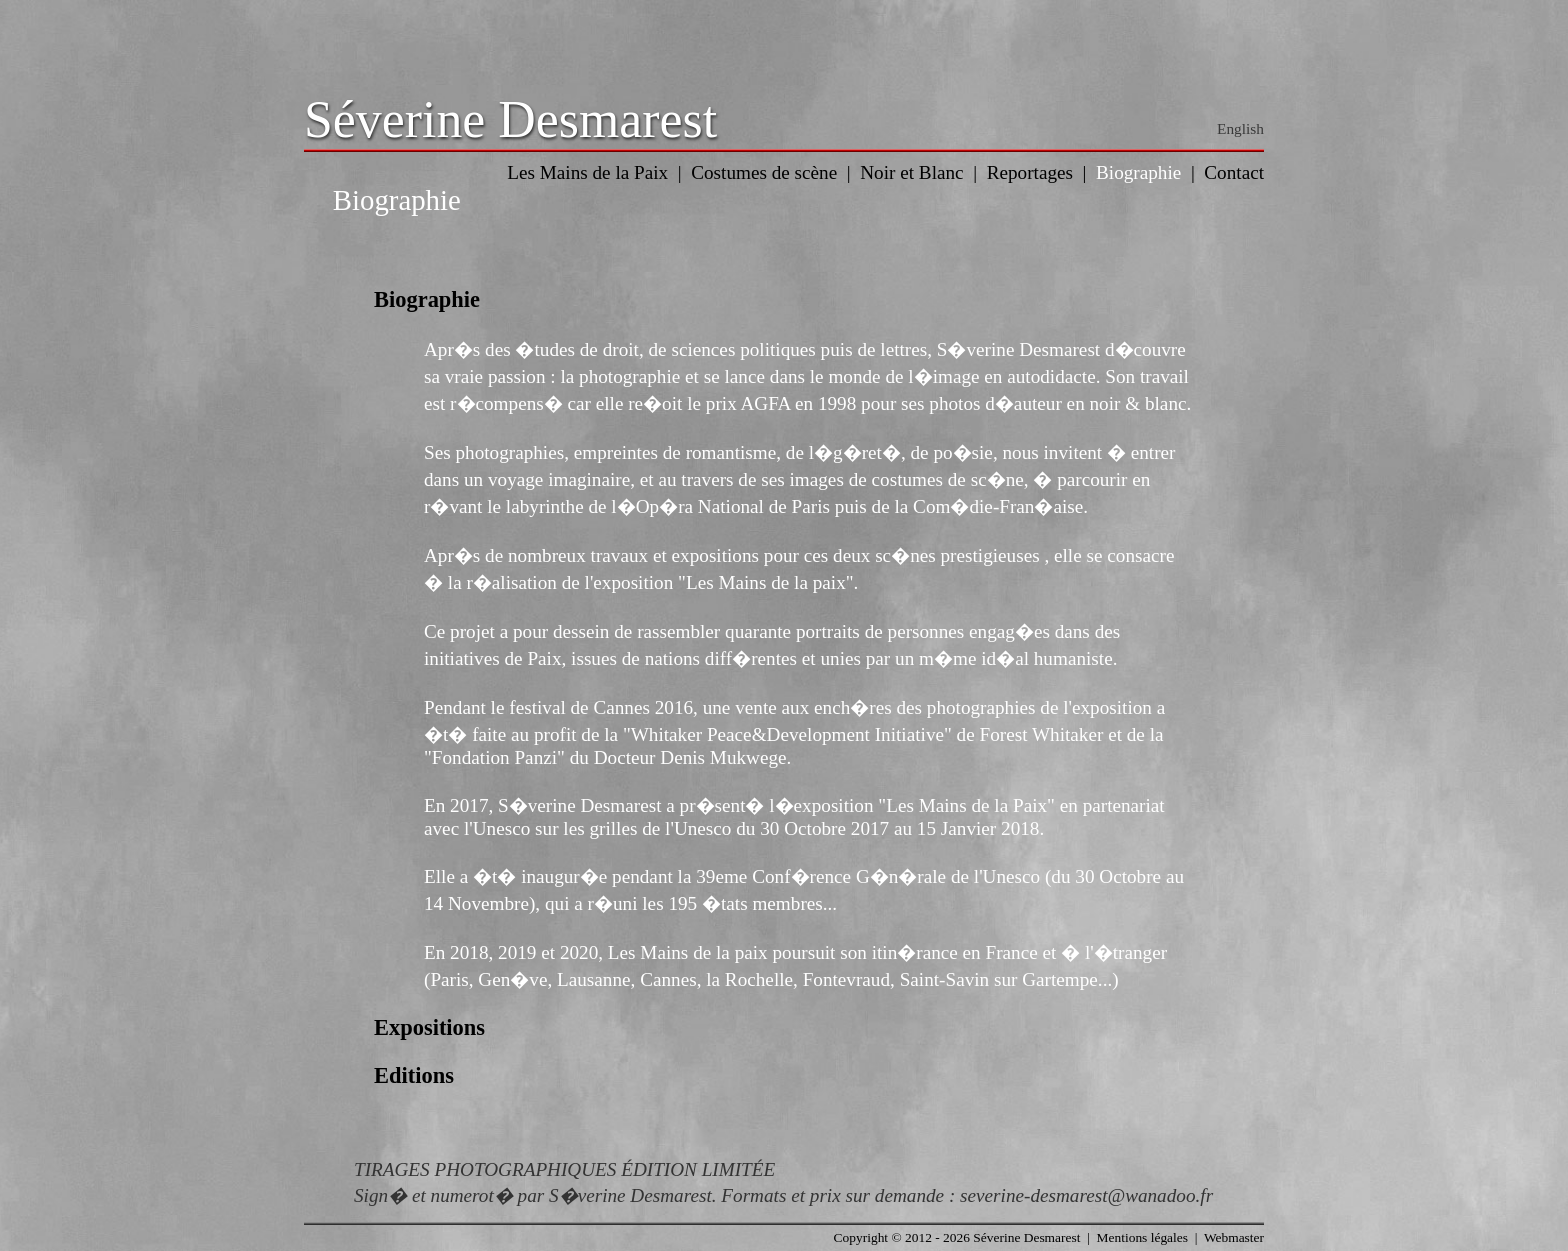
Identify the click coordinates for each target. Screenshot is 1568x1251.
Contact (1234, 172)
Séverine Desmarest (510, 119)
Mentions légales (1142, 1237)
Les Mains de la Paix (587, 172)
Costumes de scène (764, 172)
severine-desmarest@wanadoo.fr (1086, 1195)
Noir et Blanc (911, 172)
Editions (414, 1075)
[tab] (784, 300)
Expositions (429, 1027)
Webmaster (1234, 1237)
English (1240, 128)
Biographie (1138, 172)
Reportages (1030, 172)
